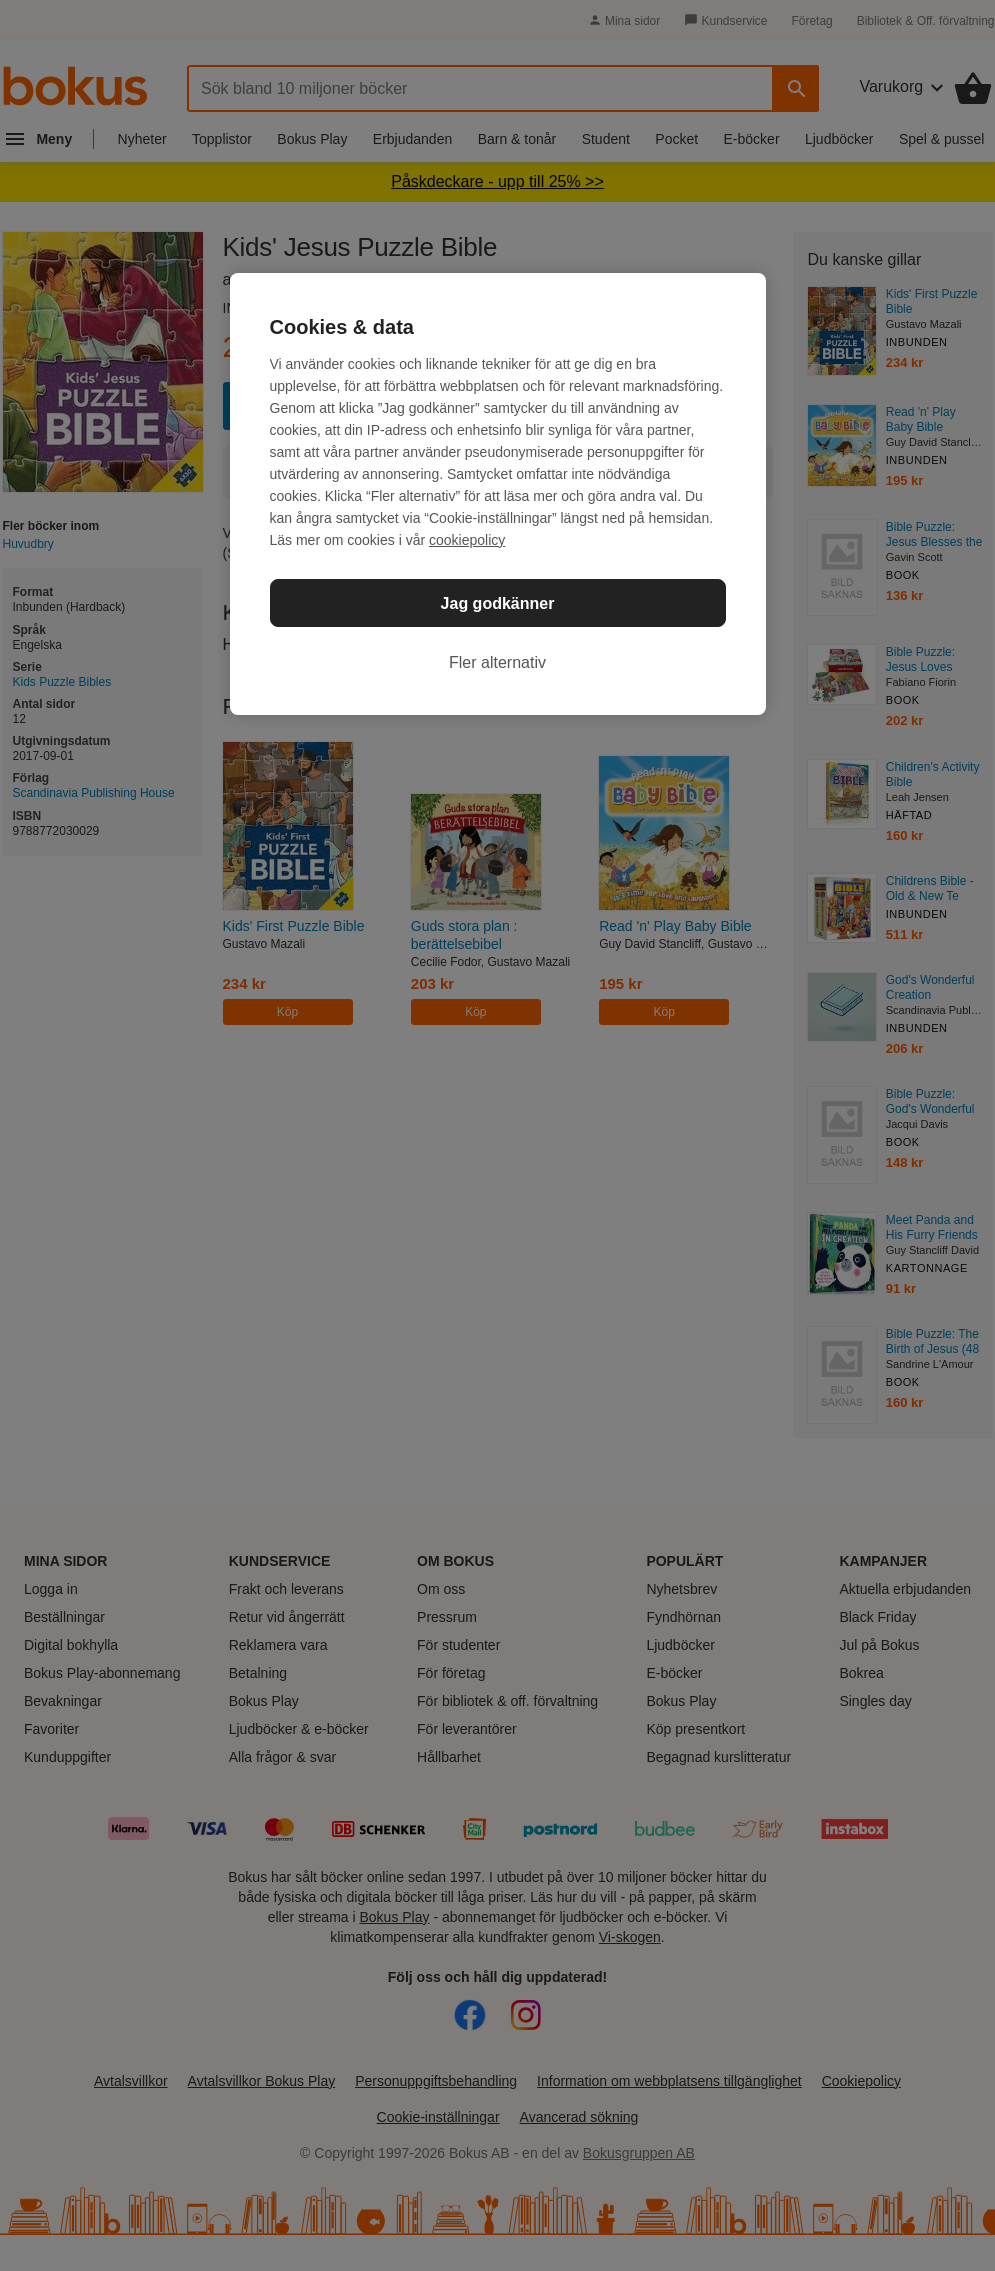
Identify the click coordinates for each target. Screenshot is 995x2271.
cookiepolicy (467, 540)
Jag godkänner (498, 603)
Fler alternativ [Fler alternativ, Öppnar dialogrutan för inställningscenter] (497, 662)
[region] (498, 494)
